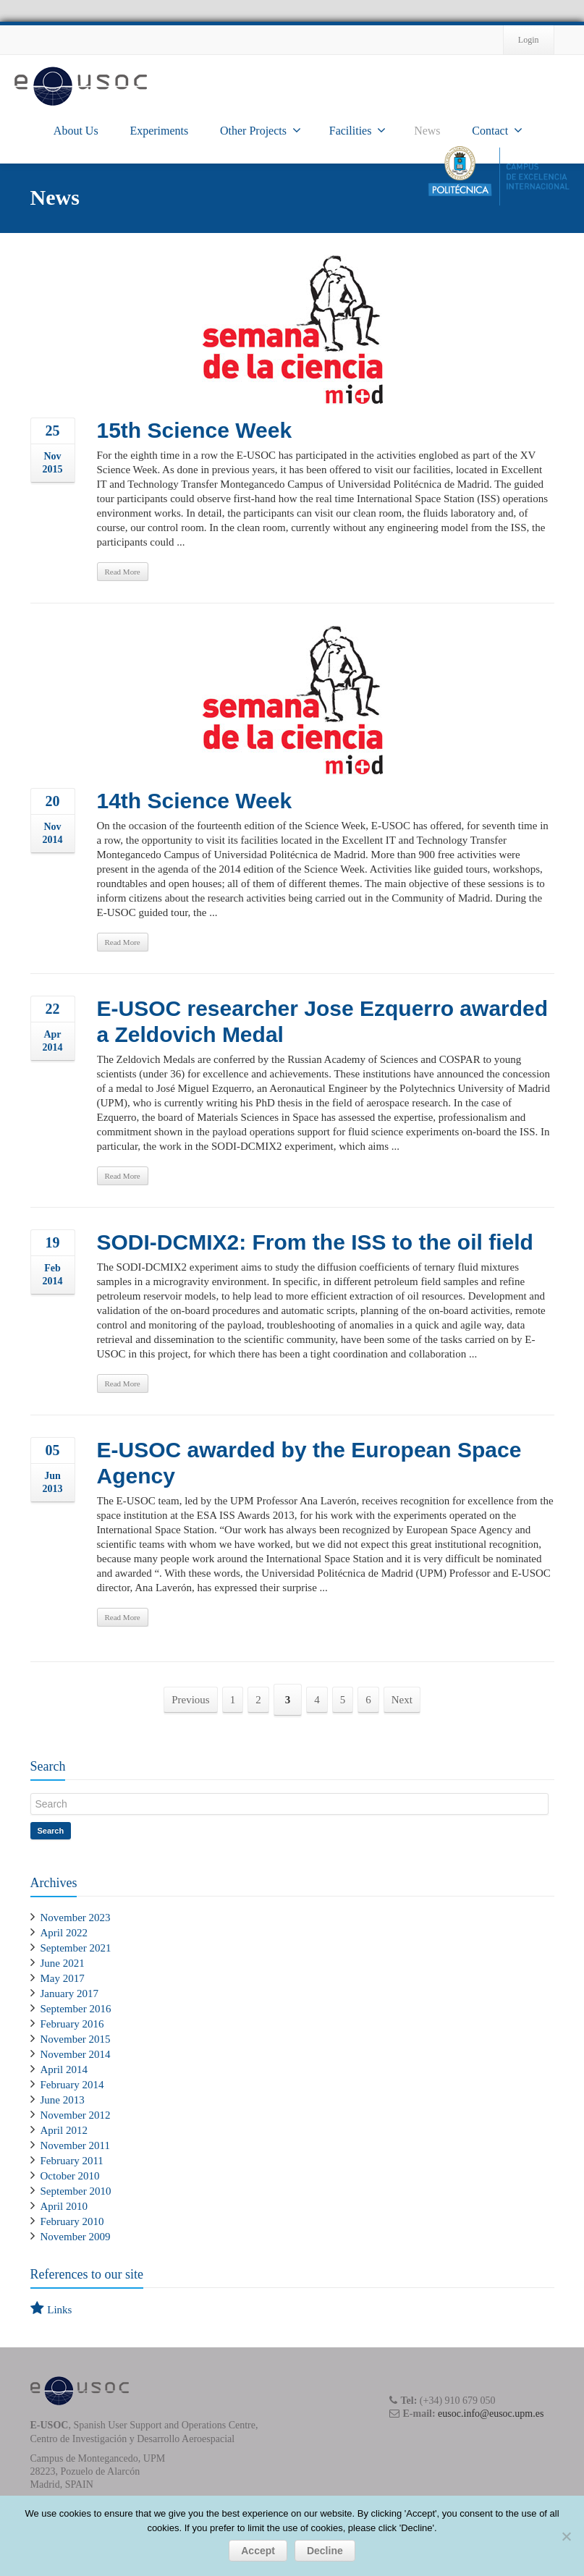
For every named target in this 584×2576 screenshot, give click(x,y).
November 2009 (76, 2236)
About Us (76, 130)
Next (402, 1700)
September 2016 (76, 2008)
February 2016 (72, 2024)
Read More (122, 571)
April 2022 (64, 1933)
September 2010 (76, 2191)
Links (59, 2310)
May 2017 (63, 1978)
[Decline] (566, 2536)
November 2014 (76, 2054)
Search (51, 1830)
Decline (325, 2550)
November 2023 (76, 1917)
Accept (258, 2550)
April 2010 (64, 2206)
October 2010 (70, 2176)
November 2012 (76, 2115)
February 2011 (72, 2160)
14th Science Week (194, 801)
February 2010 (72, 2221)
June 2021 (63, 1963)
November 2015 (76, 2039)
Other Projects (260, 130)
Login (528, 40)
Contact (497, 130)
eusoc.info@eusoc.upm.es (490, 2413)
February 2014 (72, 2084)
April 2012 (64, 2130)
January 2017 (69, 1993)
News (427, 130)
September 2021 (76, 1948)
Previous (191, 1700)
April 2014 (64, 2069)
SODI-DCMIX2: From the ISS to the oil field (315, 1242)
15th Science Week (194, 430)
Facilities (357, 130)
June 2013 (63, 2100)
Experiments (159, 130)
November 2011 (76, 2145)
